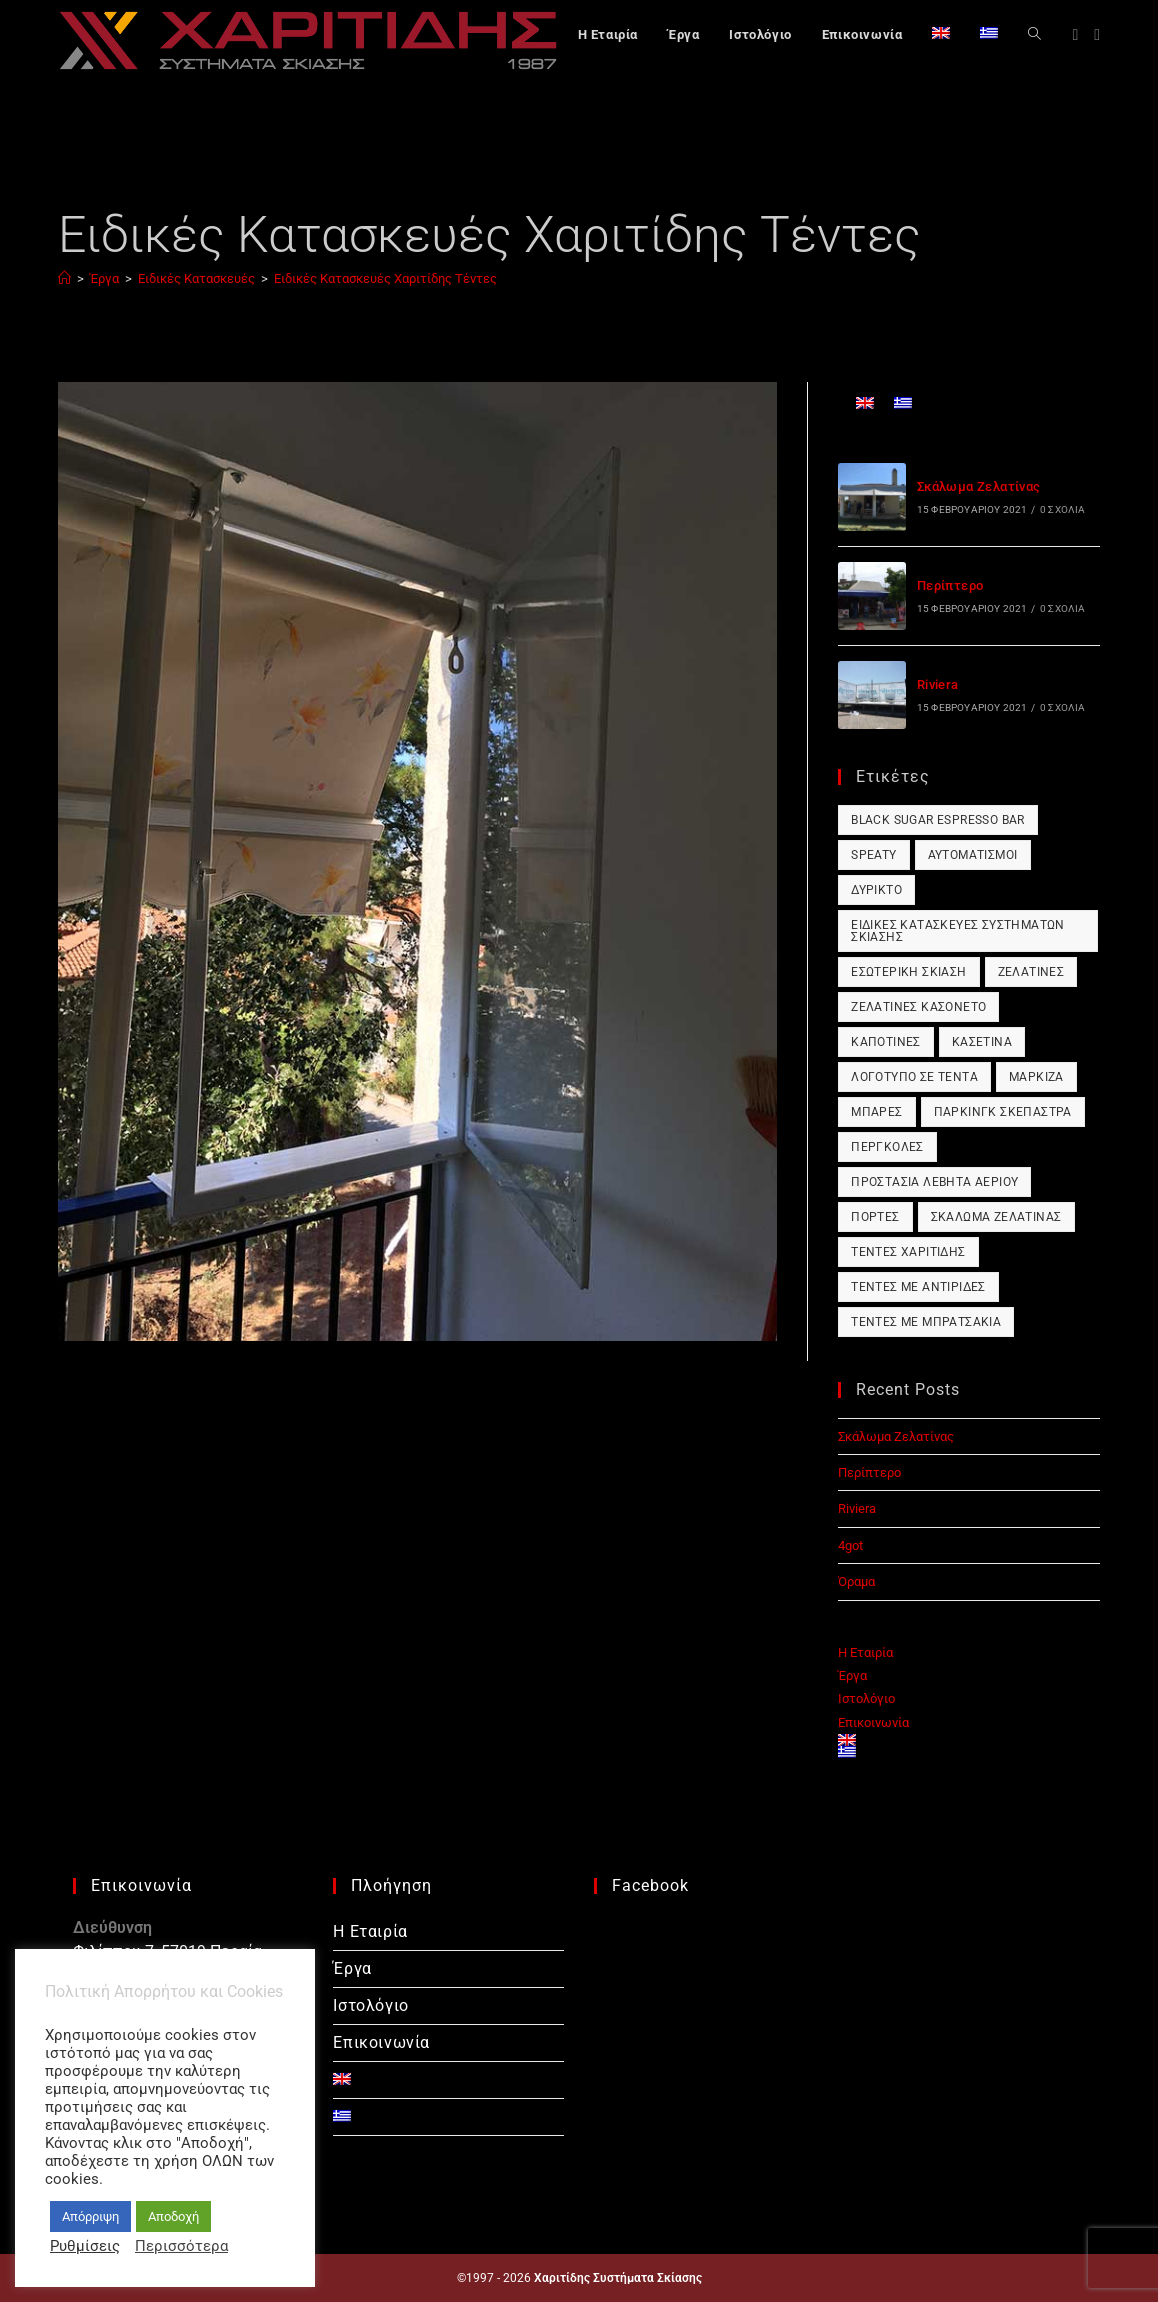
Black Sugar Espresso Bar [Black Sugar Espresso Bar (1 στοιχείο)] (938, 820)
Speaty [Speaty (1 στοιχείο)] (873, 855)
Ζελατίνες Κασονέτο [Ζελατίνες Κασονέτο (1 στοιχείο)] (918, 1007)
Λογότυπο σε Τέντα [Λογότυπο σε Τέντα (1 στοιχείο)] (914, 1077)
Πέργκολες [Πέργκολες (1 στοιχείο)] (887, 1147)
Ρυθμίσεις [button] (85, 2246)
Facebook (650, 1885)
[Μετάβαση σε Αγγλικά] (941, 35)
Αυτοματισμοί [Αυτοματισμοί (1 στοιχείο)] (973, 855)
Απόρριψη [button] (90, 2216)
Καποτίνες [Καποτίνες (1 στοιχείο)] (886, 1042)
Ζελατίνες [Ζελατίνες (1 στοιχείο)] (1031, 972)
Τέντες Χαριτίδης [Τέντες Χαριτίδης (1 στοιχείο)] (908, 1252)
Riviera (938, 684)
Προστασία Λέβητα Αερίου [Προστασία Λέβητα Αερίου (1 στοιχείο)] (934, 1182)
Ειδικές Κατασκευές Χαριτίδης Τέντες (385, 278)
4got (850, 1545)
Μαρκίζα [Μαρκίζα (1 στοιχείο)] (1036, 1077)
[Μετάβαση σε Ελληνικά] (903, 402)
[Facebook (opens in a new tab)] (1075, 35)
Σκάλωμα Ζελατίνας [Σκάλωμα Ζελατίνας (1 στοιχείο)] (996, 1217)
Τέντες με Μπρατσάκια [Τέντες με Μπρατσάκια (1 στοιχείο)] (926, 1322)
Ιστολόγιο (866, 1698)
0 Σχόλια (1063, 509)
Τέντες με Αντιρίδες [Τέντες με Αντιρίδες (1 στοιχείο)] (918, 1287)
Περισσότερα (181, 2246)
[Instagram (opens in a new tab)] (1097, 35)
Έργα (852, 1675)
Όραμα (856, 1581)
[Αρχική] (64, 278)
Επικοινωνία (873, 1722)
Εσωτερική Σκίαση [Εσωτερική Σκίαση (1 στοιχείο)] (908, 972)
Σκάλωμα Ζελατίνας (979, 486)
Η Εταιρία (865, 1652)
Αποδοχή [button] (173, 2216)
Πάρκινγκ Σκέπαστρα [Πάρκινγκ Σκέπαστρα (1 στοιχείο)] (1003, 1112)
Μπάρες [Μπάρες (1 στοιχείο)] (876, 1112)
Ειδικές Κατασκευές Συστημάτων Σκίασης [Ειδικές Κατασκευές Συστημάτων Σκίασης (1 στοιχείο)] (958, 931)
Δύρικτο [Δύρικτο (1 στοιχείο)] (876, 890)
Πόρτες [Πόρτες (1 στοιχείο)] (875, 1217)
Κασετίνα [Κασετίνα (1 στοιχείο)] (982, 1042)
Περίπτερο (950, 585)
